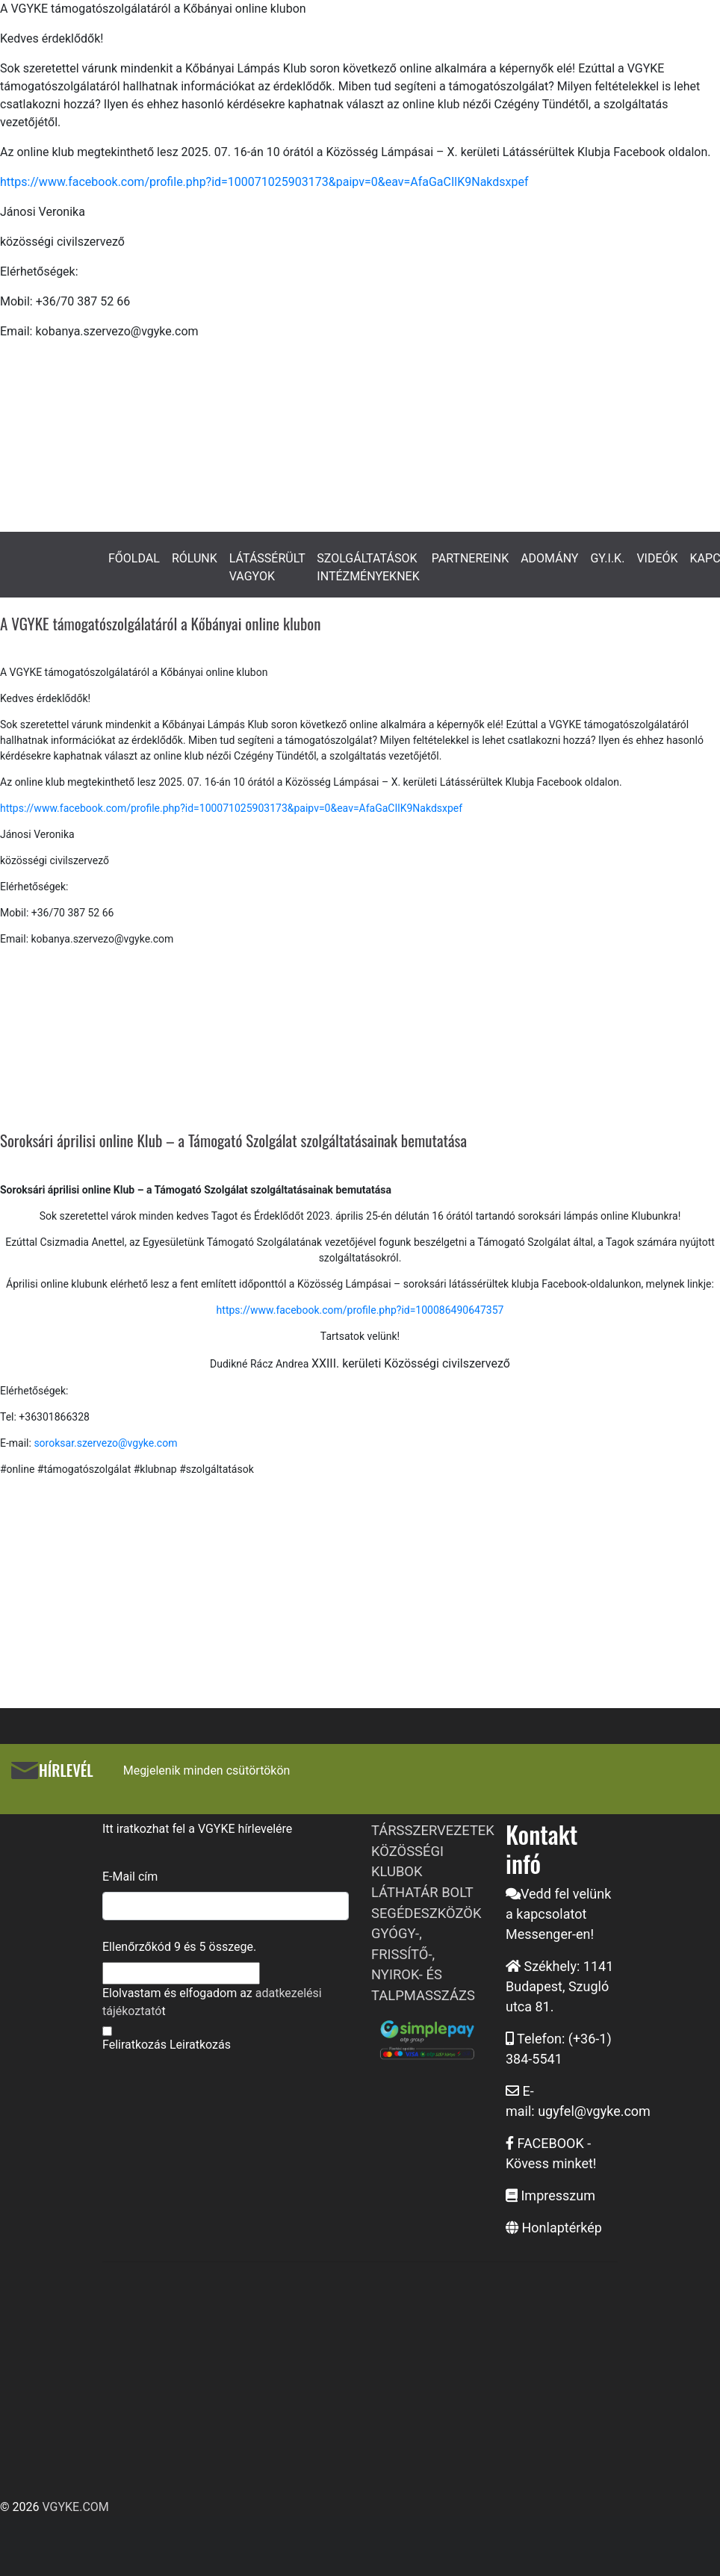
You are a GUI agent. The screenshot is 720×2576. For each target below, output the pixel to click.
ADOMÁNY (549, 558)
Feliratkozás (134, 2044)
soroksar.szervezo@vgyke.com (105, 1443)
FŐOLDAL (134, 558)
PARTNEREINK (470, 558)
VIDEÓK (656, 558)
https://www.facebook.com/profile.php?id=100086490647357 (360, 1310)
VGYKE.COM (75, 2507)
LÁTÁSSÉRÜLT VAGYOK (267, 567)
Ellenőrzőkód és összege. (179, 1947)
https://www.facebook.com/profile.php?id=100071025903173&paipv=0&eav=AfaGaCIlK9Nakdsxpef (264, 182)
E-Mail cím (130, 1876)
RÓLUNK (194, 558)
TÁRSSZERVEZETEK (432, 1830)
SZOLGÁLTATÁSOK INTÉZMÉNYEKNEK (368, 567)
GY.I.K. (607, 558)
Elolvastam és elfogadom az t (212, 2002)
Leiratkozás (200, 2044)
